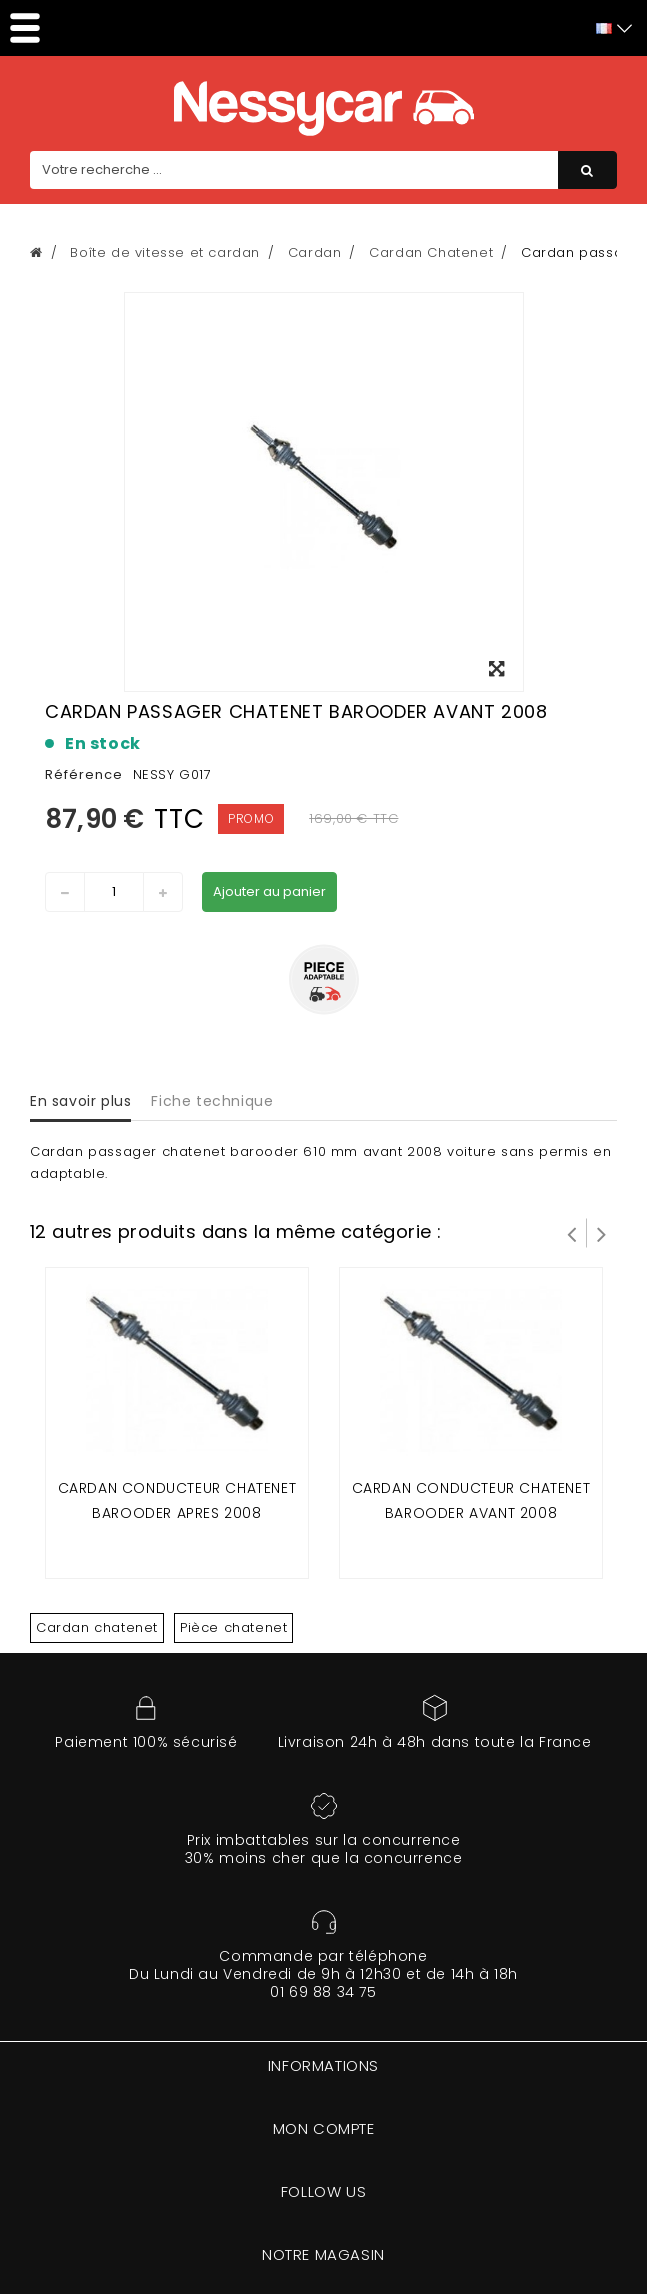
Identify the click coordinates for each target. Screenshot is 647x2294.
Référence (84, 774)
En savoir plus (80, 1101)
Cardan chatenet (97, 1627)
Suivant (602, 1233)
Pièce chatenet (233, 1627)
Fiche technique (212, 1101)
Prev (572, 1233)
